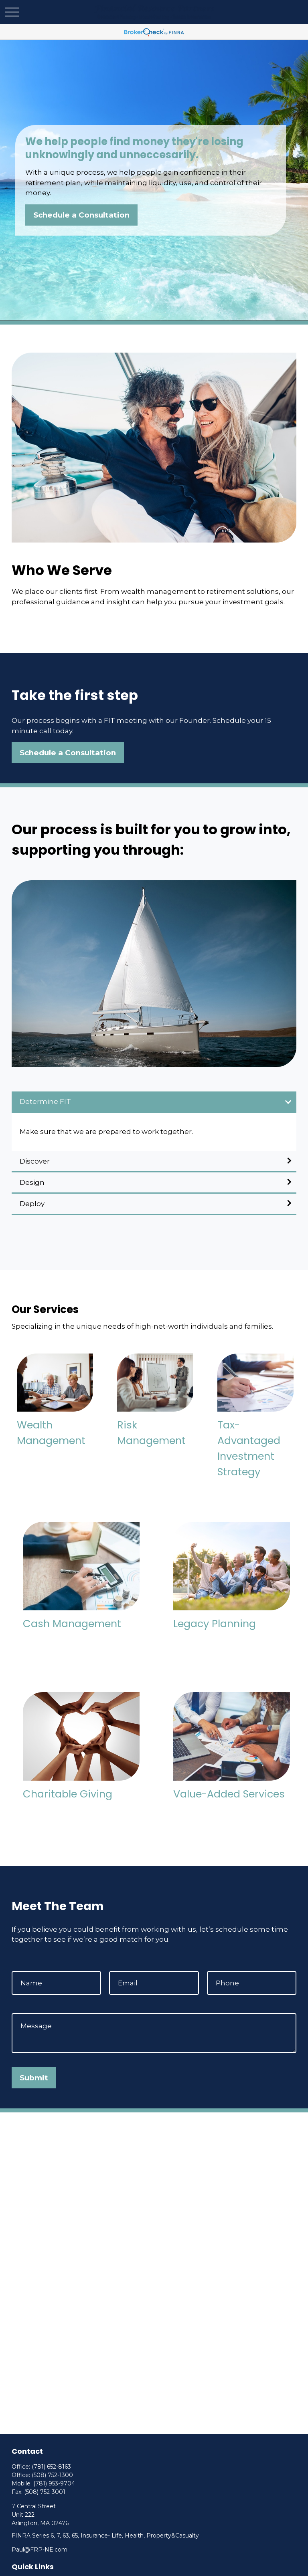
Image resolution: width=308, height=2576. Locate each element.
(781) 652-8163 (51, 2466)
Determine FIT (45, 1101)
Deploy (32, 1204)
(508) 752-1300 (52, 2475)
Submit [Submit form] (34, 2077)
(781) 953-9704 (54, 2483)
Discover (35, 1161)
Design (32, 1182)
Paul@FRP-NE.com (39, 2549)
